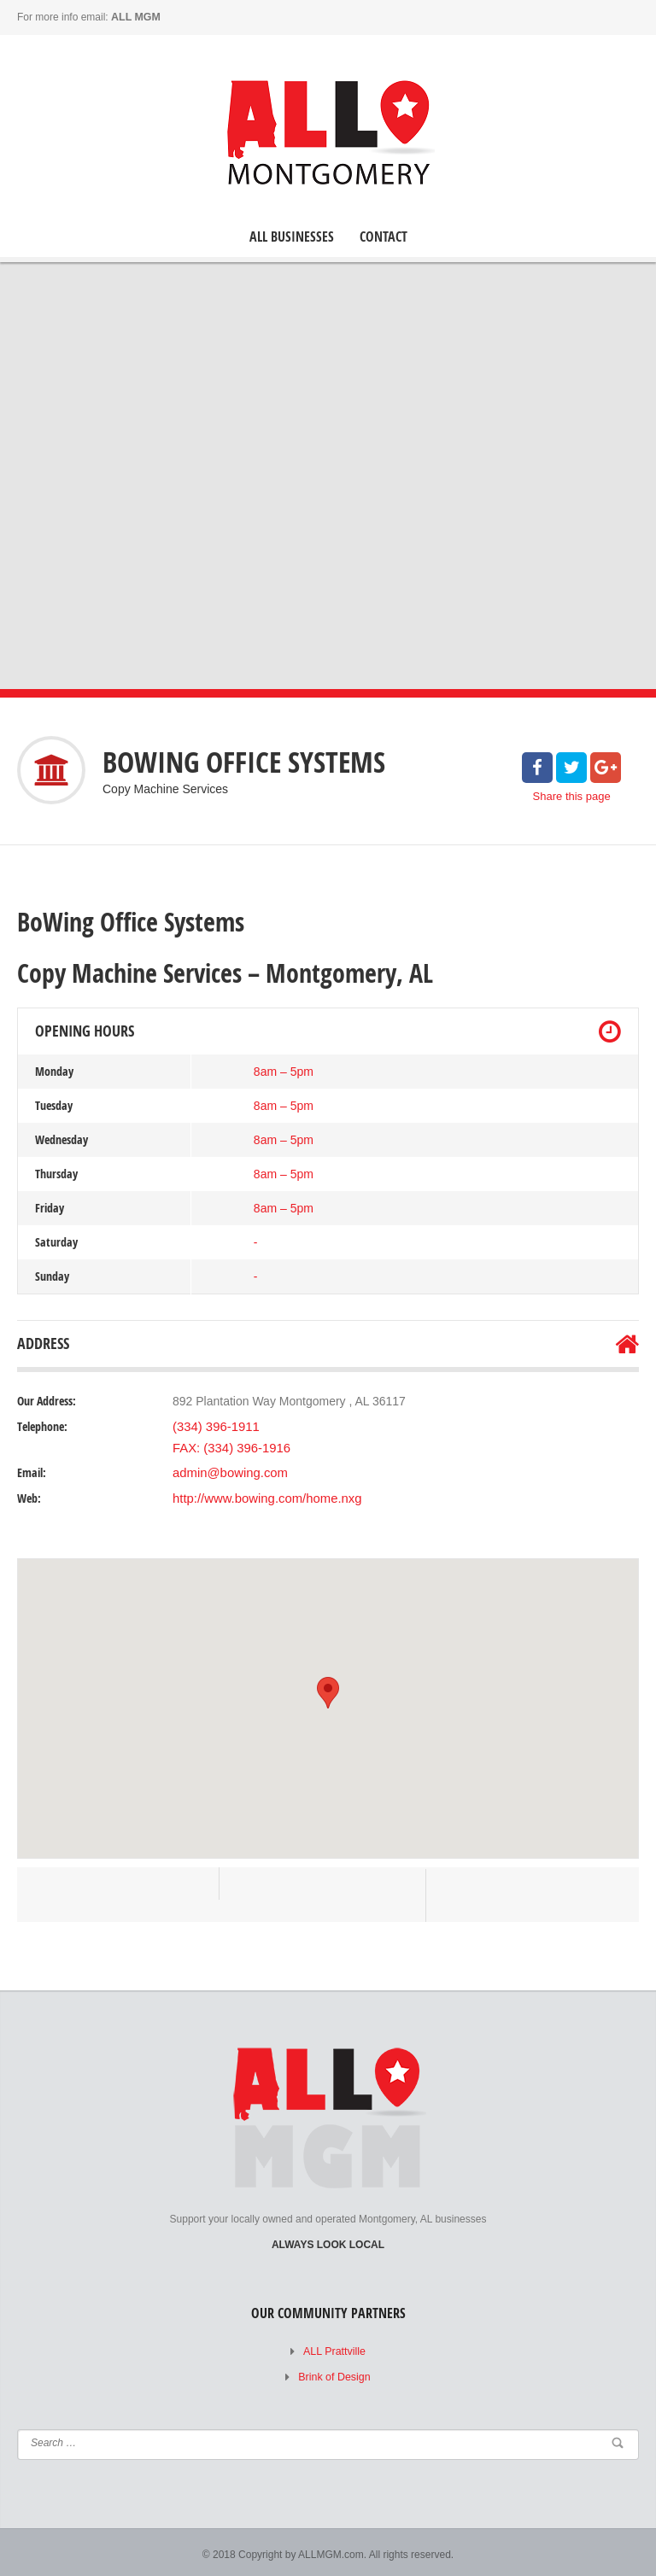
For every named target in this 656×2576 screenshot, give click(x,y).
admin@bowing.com (227, 1469)
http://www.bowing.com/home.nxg (262, 1495)
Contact (383, 236)
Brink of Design (334, 2374)
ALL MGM (135, 17)
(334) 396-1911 (214, 1426)
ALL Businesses (291, 236)
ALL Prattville (334, 2348)
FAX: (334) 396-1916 (228, 1446)
